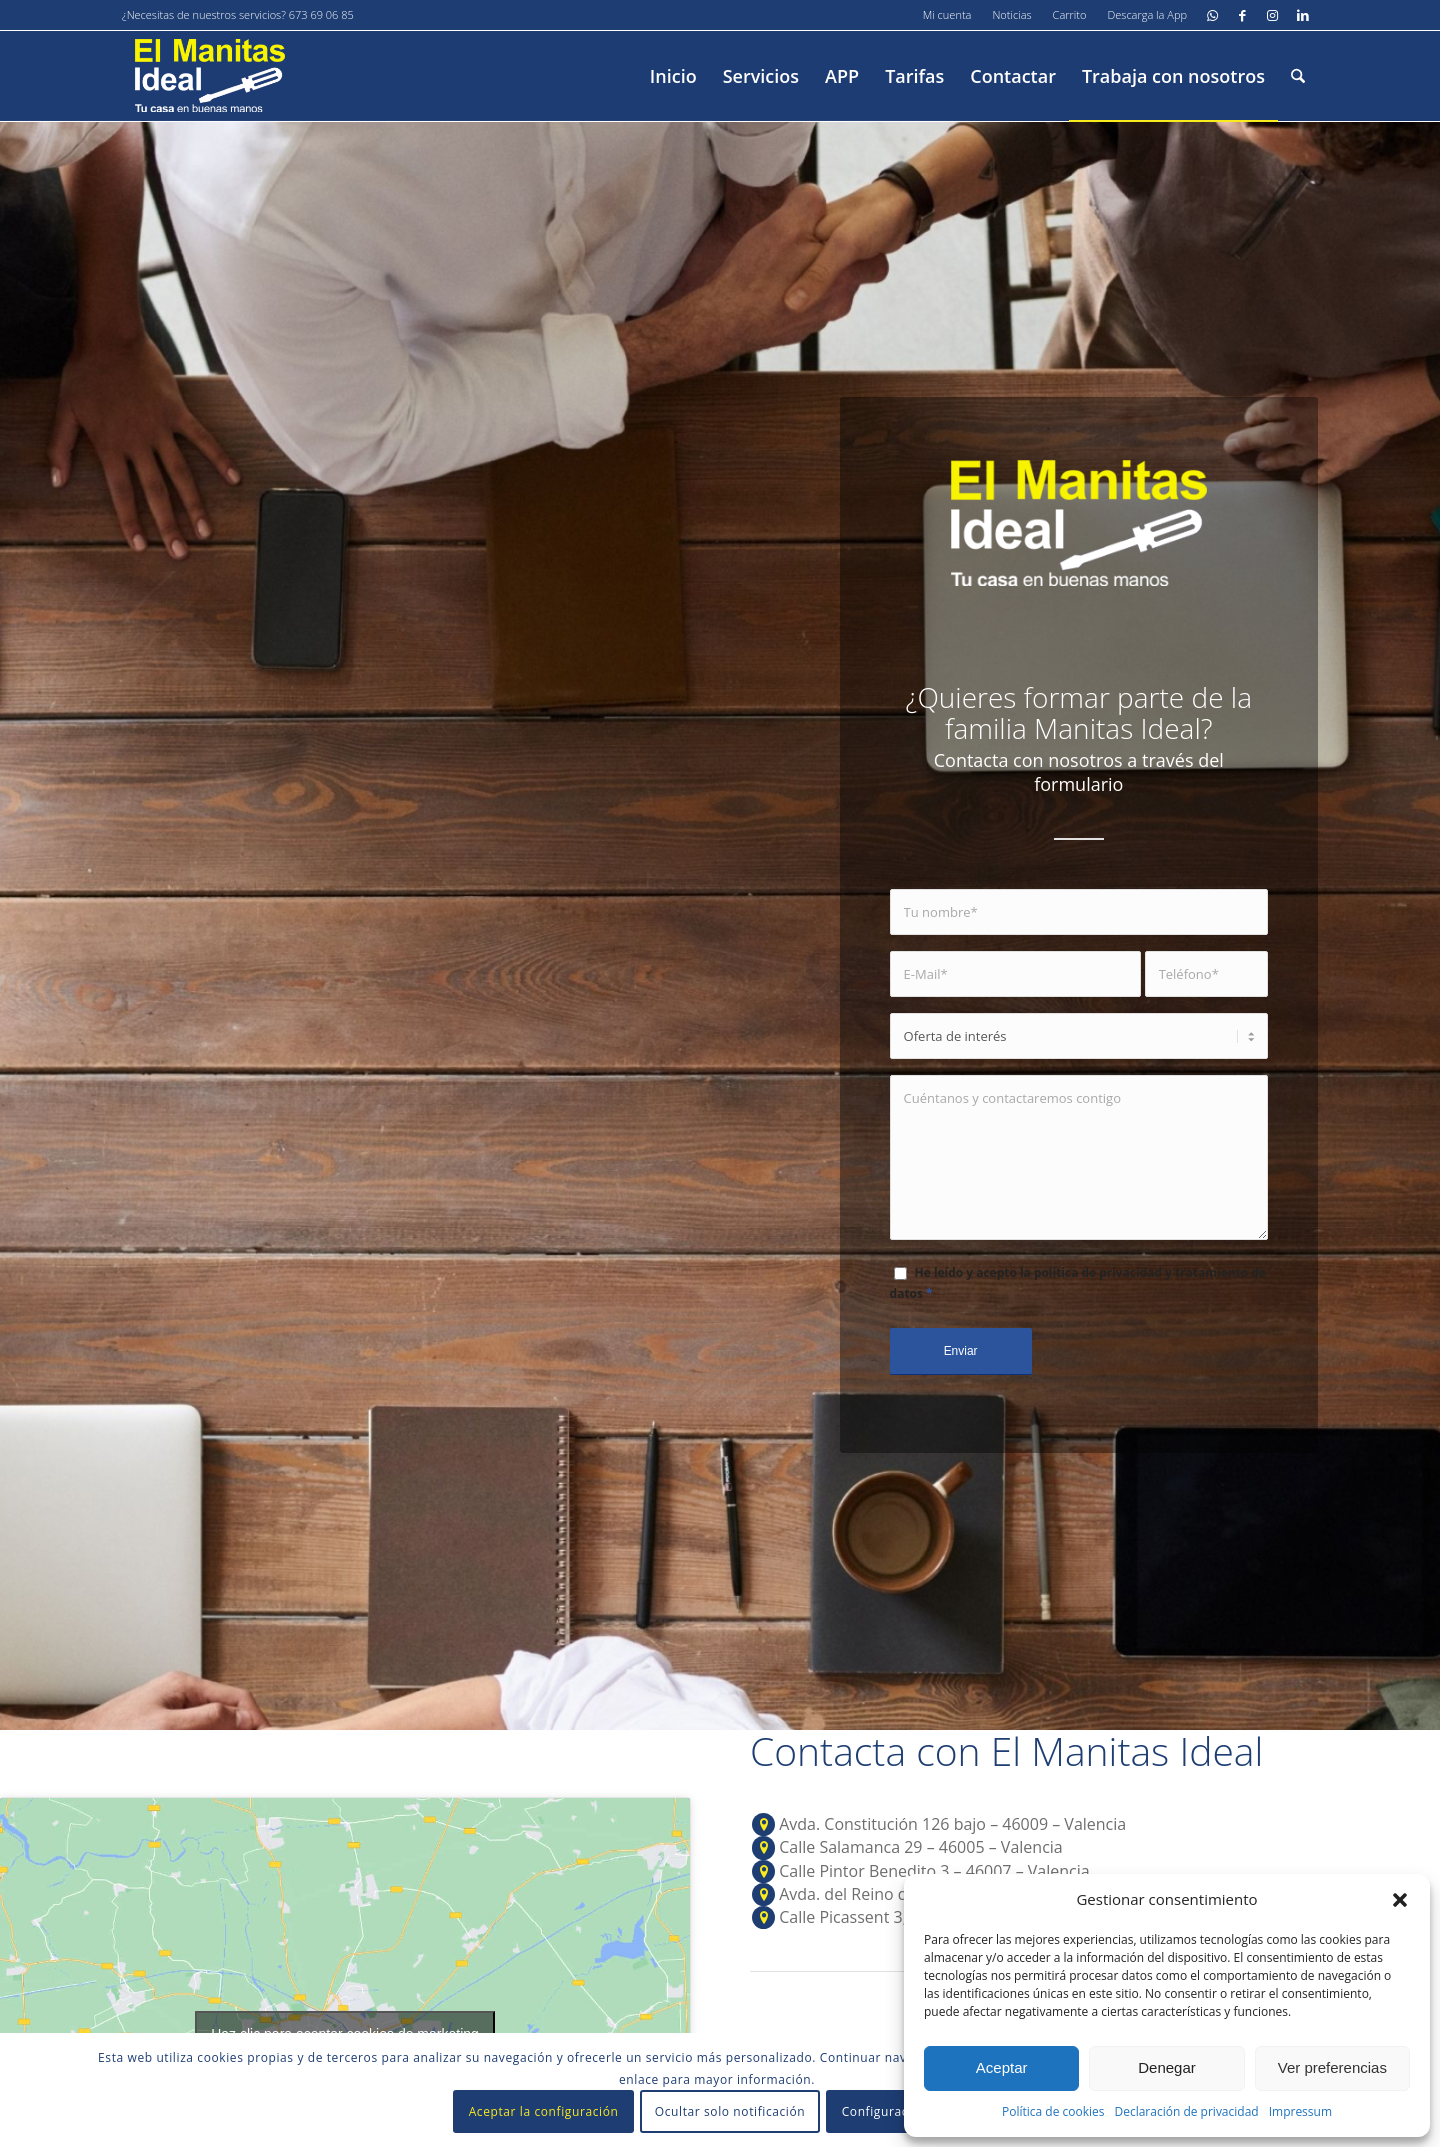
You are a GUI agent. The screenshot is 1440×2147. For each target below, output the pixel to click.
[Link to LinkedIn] (1303, 15)
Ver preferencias (1332, 2067)
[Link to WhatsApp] (1212, 15)
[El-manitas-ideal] (210, 76)
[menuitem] (948, 15)
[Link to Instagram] (1272, 15)
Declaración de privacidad (1186, 2111)
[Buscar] (1298, 76)
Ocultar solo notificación (730, 2111)
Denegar (1167, 2067)
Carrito (1070, 14)
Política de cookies (1053, 2111)
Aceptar (1002, 2067)
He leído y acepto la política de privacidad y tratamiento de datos (1078, 1283)
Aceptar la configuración (544, 2111)
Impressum (1300, 2111)
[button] (1400, 1900)
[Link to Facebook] (1242, 15)
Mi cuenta (947, 14)
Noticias (1011, 14)
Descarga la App (1147, 14)
